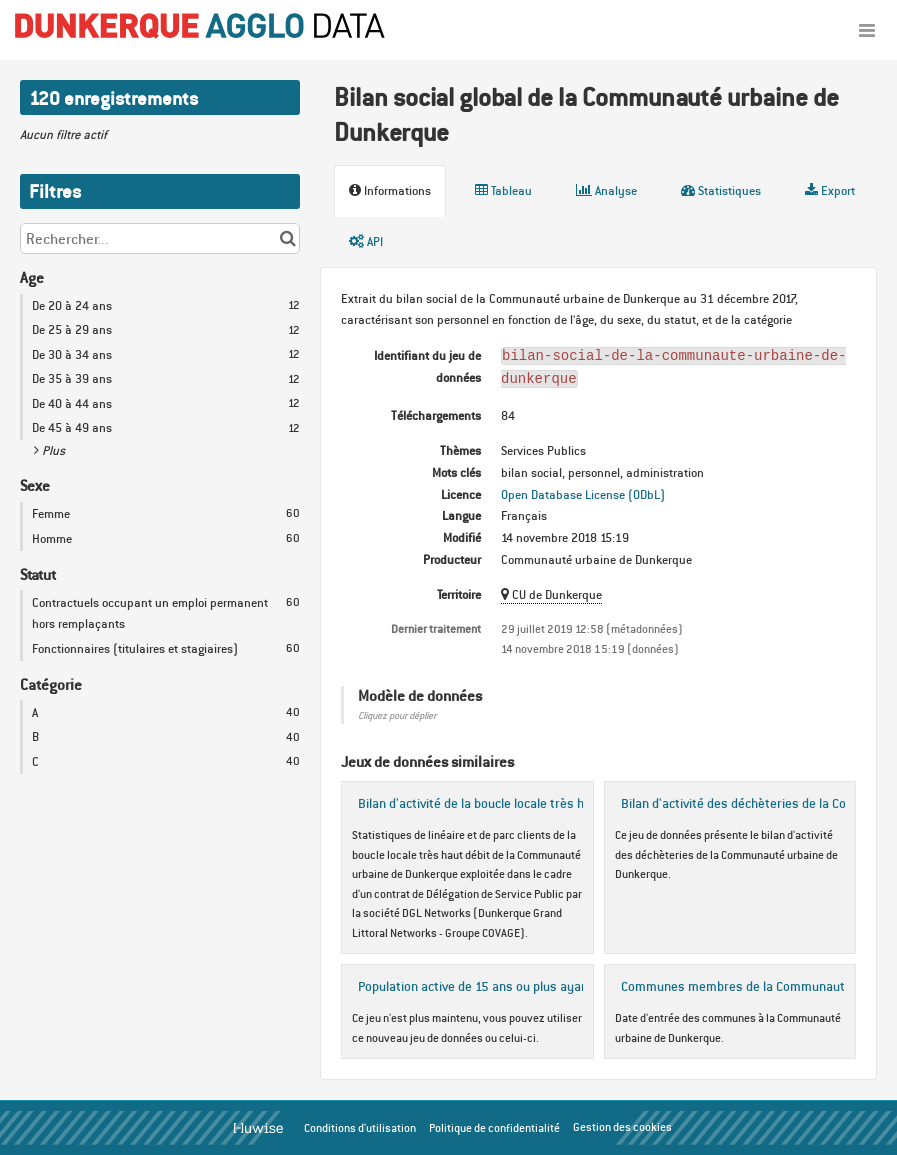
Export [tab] (830, 190)
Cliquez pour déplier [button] (397, 715)
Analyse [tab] (606, 190)
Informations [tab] (390, 190)
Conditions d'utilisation (360, 1128)
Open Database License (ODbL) (583, 494)
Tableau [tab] (503, 190)
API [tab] (366, 241)
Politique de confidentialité (494, 1128)
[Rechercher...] (160, 238)
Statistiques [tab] (721, 190)
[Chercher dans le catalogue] (287, 238)
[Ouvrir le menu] (867, 30)
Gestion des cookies (622, 1127)
